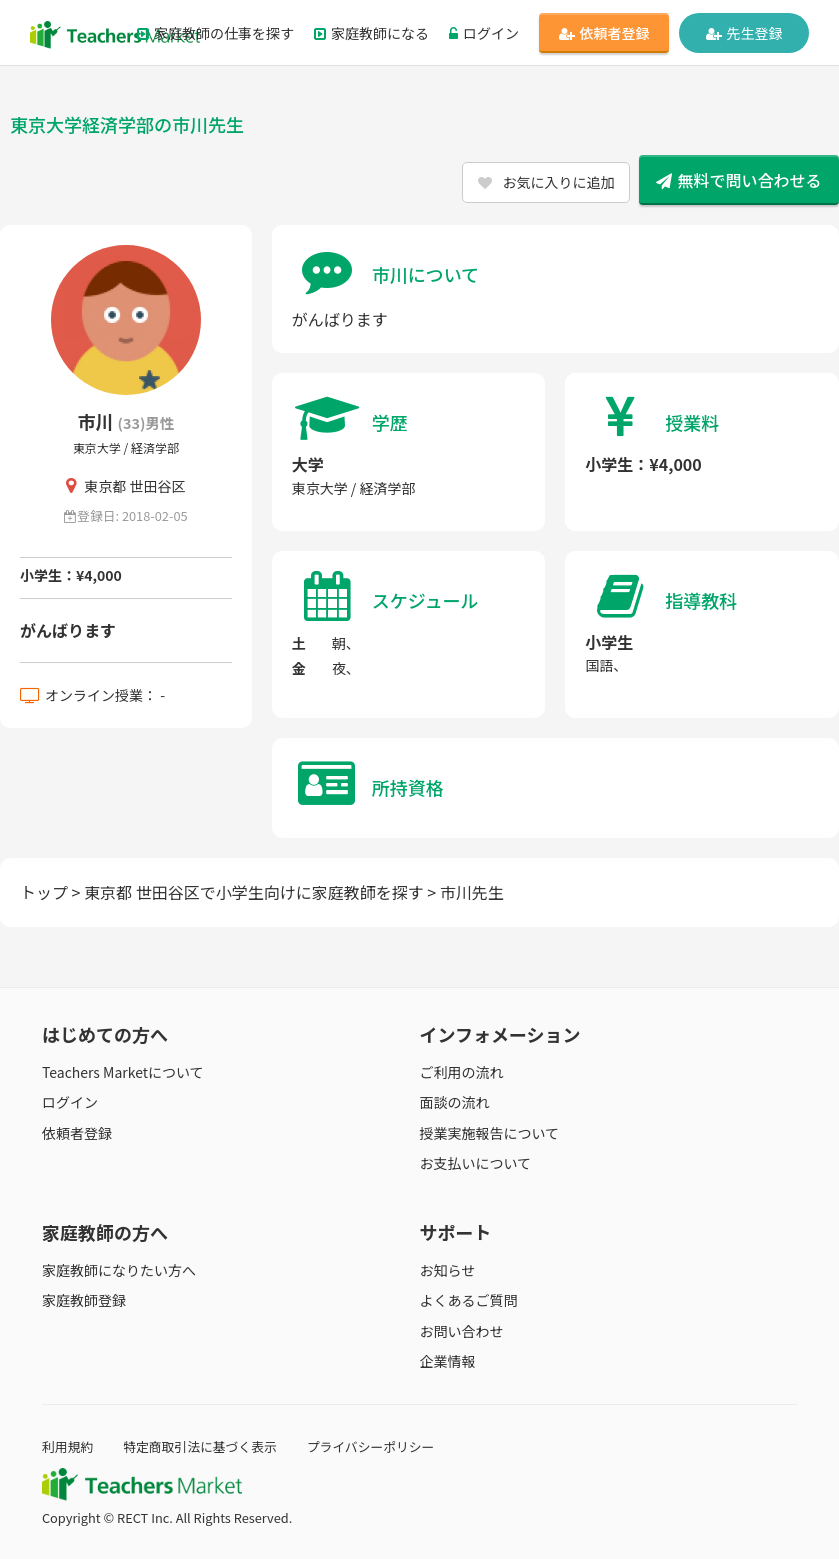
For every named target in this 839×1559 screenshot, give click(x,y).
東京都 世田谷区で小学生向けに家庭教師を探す (254, 892)
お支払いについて (476, 1163)
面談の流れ (455, 1102)
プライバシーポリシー (371, 1446)
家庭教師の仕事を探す (215, 33)
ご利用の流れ (462, 1072)
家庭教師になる (371, 33)
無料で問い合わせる (738, 180)
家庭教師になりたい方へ (119, 1270)
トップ (44, 892)
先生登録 (744, 33)
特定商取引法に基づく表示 (200, 1446)
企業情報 (448, 1361)
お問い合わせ (462, 1331)
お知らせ (448, 1270)
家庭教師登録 (84, 1300)
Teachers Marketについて (123, 1072)
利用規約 (67, 1446)
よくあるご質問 (469, 1300)
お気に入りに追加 (546, 182)
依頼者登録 (604, 33)
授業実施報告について (490, 1133)
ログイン (484, 33)
